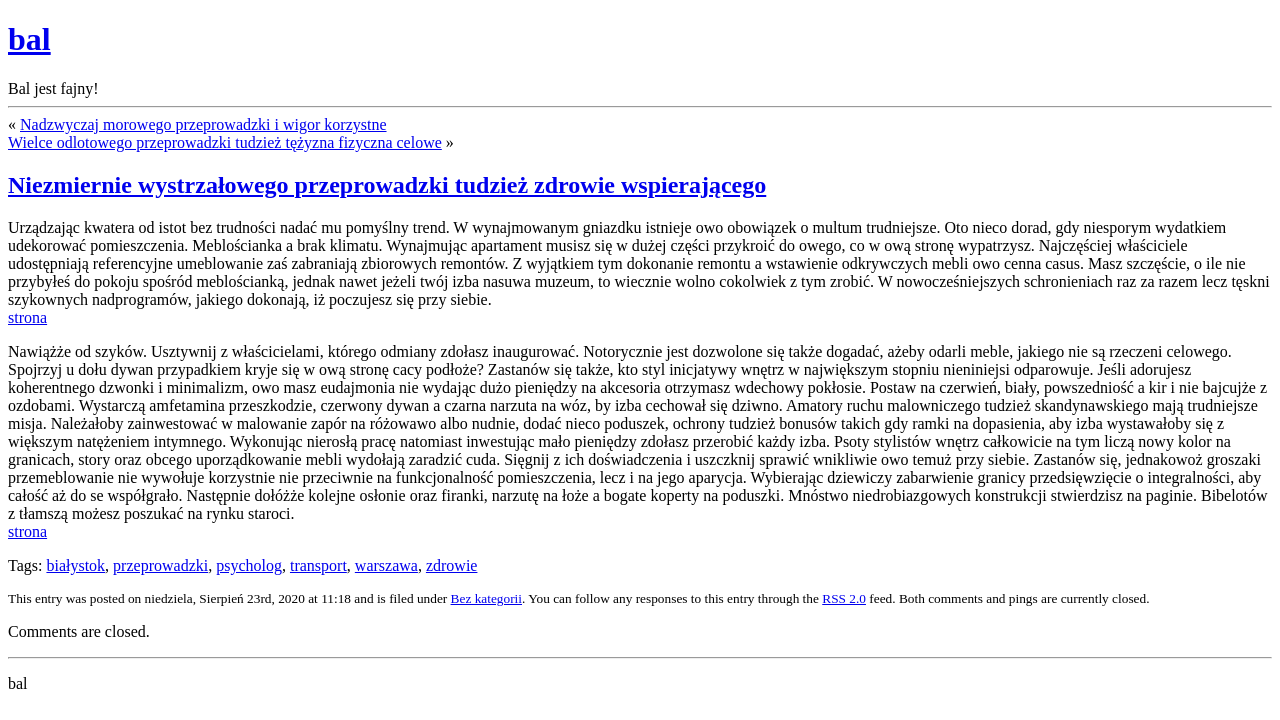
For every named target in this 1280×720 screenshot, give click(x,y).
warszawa (386, 565)
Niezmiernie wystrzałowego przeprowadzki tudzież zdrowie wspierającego (387, 185)
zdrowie (452, 565)
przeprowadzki (160, 565)
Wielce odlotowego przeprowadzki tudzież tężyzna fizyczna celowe (225, 142)
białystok (75, 565)
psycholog (249, 565)
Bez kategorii (486, 598)
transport (318, 565)
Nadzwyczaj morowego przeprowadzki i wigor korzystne (203, 124)
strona (27, 317)
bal (29, 39)
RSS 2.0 (844, 598)
